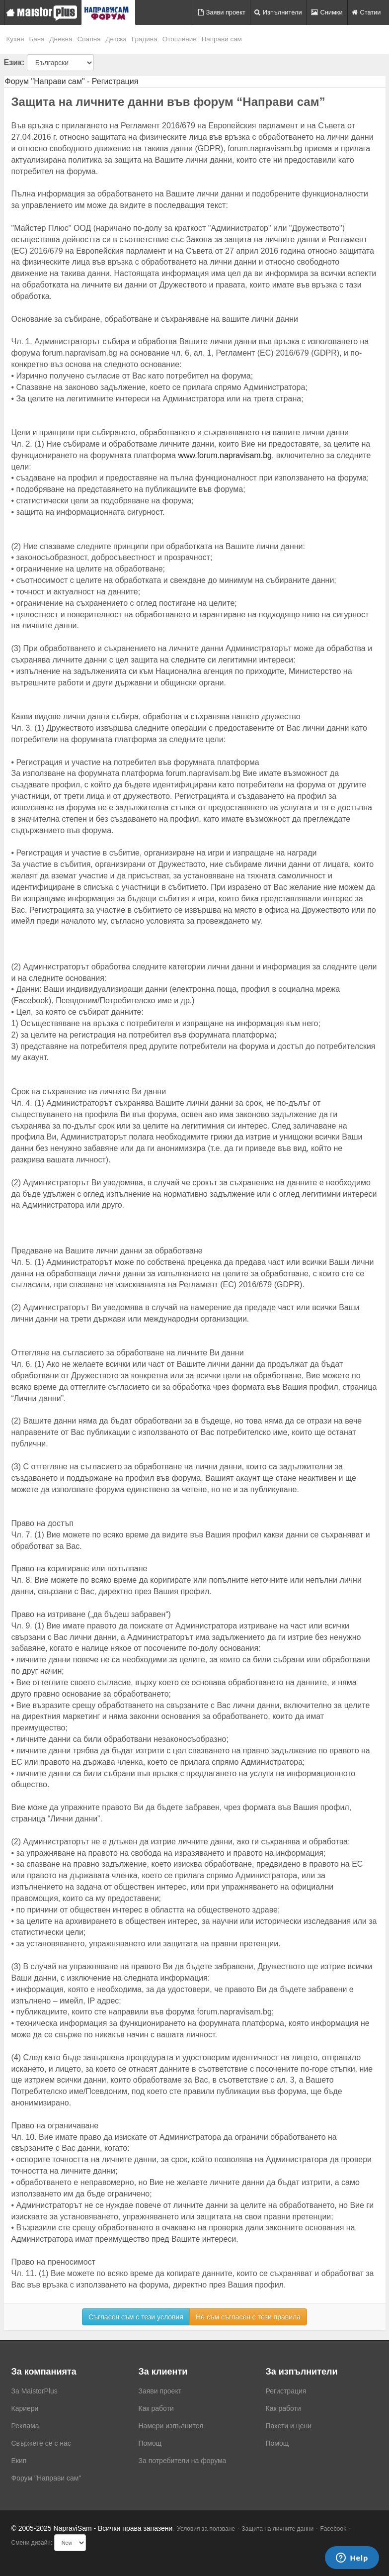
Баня (36, 39)
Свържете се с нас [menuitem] (41, 2443)
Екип (19, 2461)
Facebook (333, 2528)
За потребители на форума (183, 2461)
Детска (116, 39)
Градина (144, 39)
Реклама (25, 2426)
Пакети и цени (288, 2426)
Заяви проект (221, 12)
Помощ (150, 2443)
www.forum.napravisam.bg (225, 455)
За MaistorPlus (34, 2391)
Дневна (60, 39)
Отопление (179, 39)
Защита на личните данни (277, 2528)
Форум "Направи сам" (46, 2478)
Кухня (15, 39)
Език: (14, 62)
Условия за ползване (206, 2528)
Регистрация (286, 2391)
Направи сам (222, 39)
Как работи (156, 2408)
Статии (366, 12)
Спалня (89, 39)
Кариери (25, 2408)
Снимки (327, 12)
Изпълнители (278, 12)
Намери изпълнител (171, 2426)
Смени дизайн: (32, 2542)
